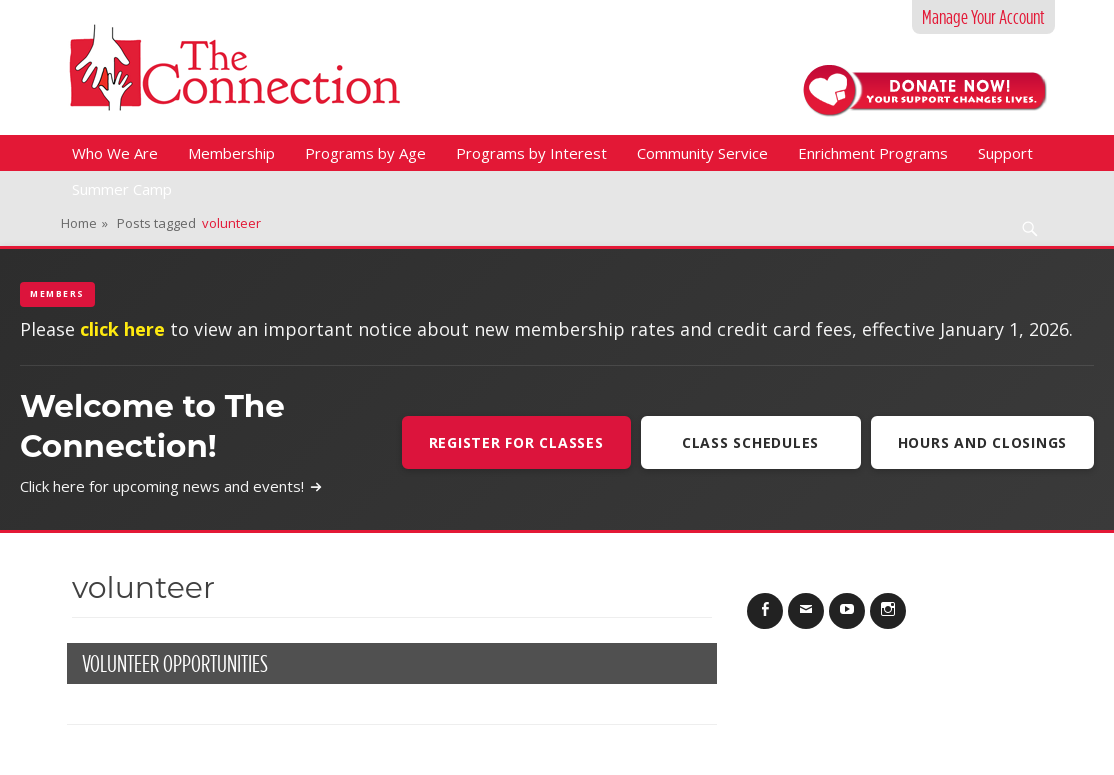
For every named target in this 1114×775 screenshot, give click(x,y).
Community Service (702, 153)
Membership (231, 153)
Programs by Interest (531, 153)
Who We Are (115, 153)
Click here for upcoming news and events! (171, 486)
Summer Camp (122, 189)
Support (1005, 153)
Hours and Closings (983, 442)
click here (122, 329)
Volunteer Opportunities (175, 663)
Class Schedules (750, 442)
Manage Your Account (983, 17)
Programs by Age (365, 153)
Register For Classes (516, 442)
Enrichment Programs (873, 153)
